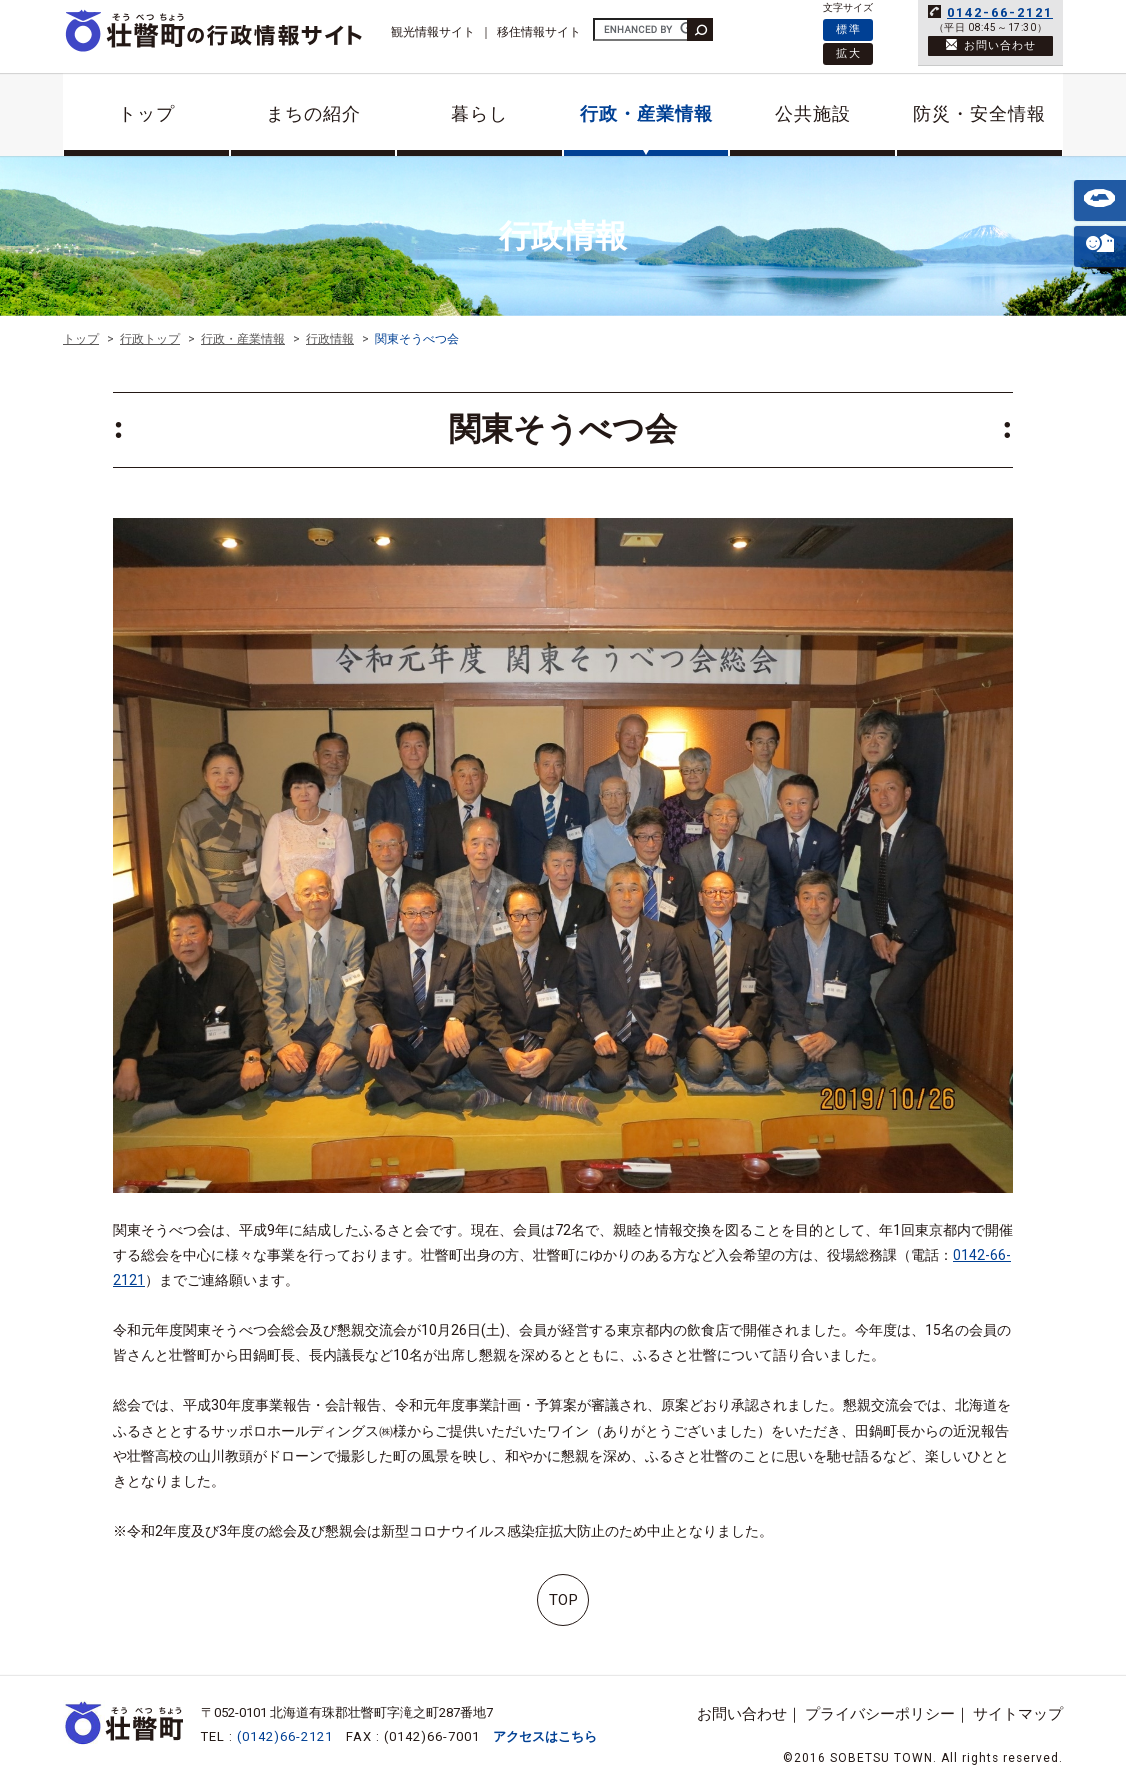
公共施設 (813, 113)
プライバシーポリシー (880, 1714)
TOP (563, 1600)
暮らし (479, 113)
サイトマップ (1018, 1714)
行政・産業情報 (646, 113)
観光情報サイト (433, 32)
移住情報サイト (539, 32)
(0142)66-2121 (285, 1736)
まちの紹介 (313, 113)
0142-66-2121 (1000, 12)
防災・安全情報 (979, 113)
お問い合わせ (742, 1714)
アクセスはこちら (545, 1736)
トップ (146, 113)
